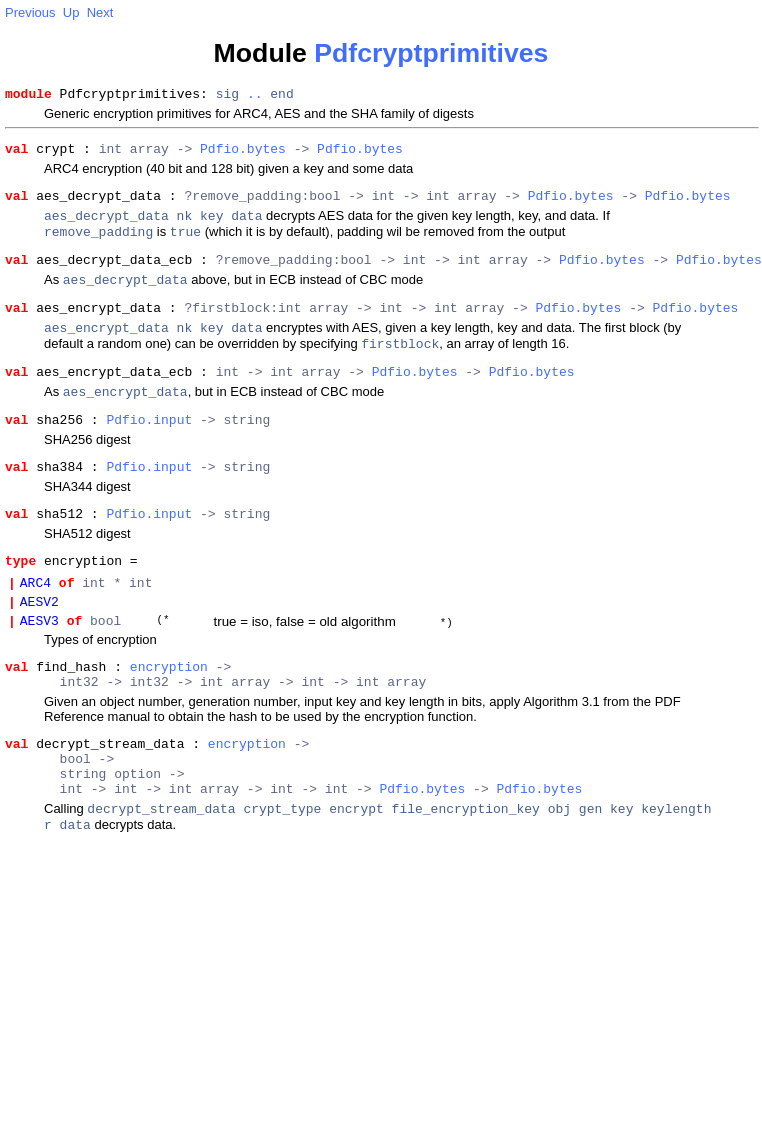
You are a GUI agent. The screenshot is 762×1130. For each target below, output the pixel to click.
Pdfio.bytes (243, 154)
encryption (169, 720)
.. (255, 96)
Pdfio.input (149, 452)
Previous (30, 12)
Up (71, 12)
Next (100, 12)
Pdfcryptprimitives (431, 53)
